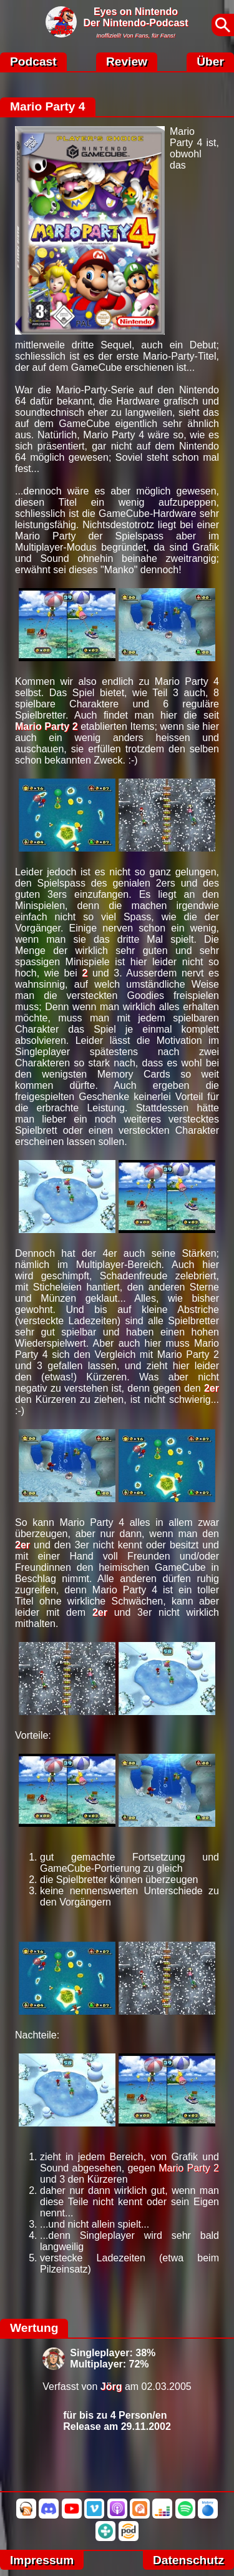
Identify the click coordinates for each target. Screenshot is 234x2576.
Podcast (33, 61)
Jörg (111, 2386)
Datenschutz (188, 2560)
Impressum (42, 2560)
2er (211, 1388)
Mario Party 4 (47, 106)
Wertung (34, 2327)
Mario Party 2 (46, 726)
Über (210, 61)
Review (126, 61)
